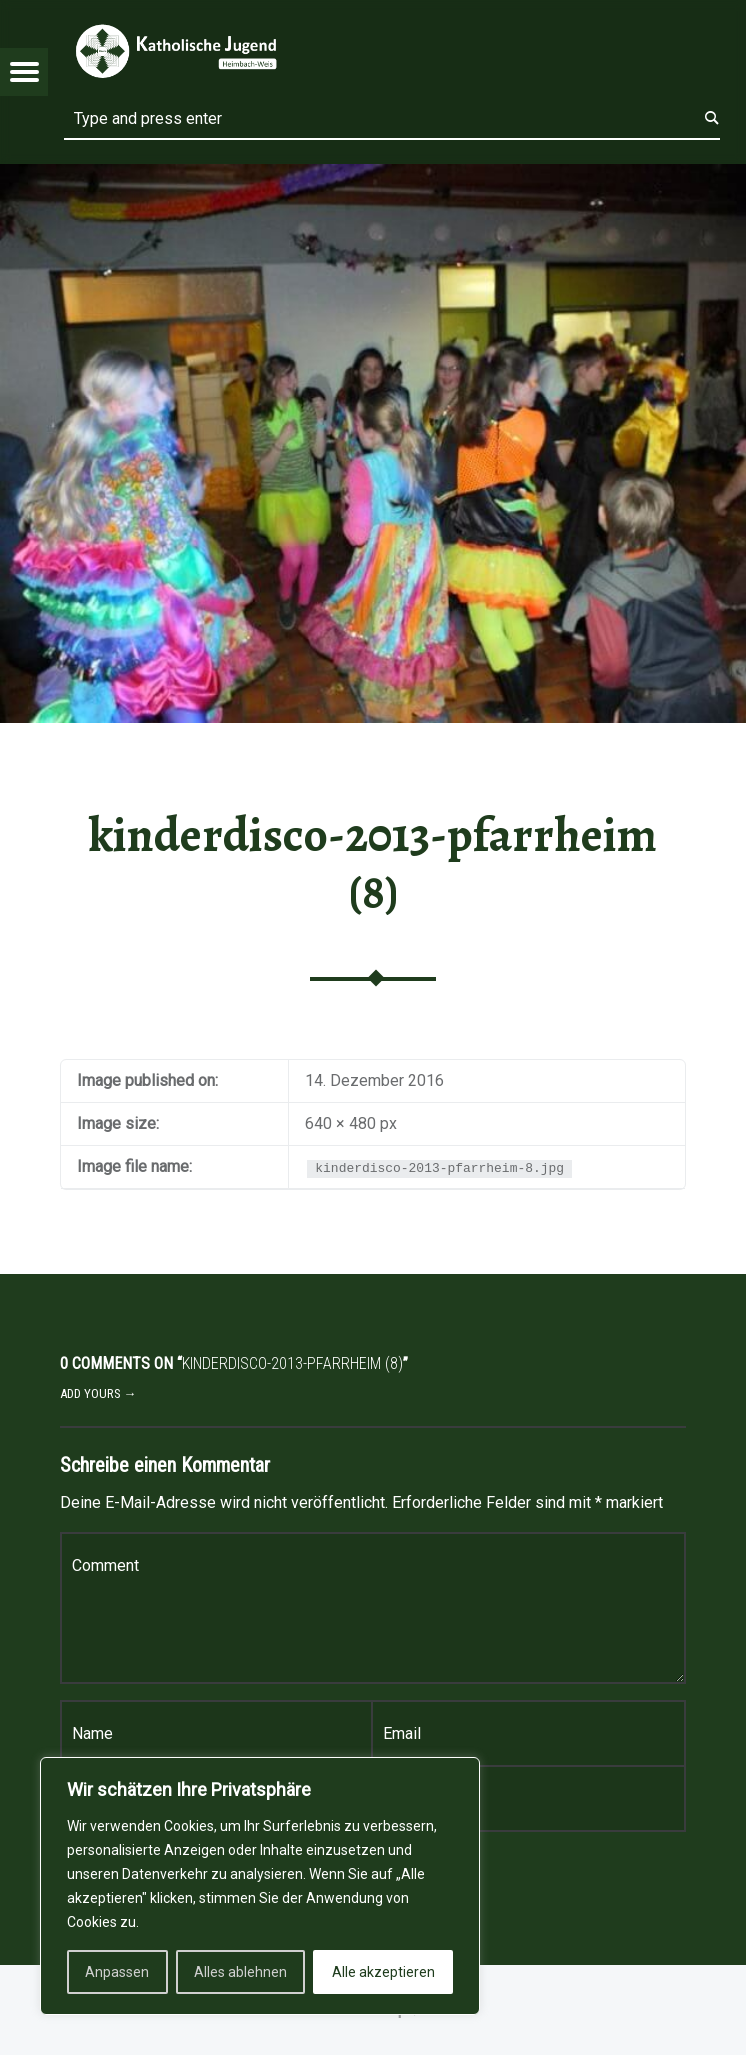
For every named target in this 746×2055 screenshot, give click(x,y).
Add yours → (98, 1393)
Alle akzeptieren (383, 1972)
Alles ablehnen (240, 1972)
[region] (260, 1886)
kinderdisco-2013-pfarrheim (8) (373, 863)
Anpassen (117, 1972)
